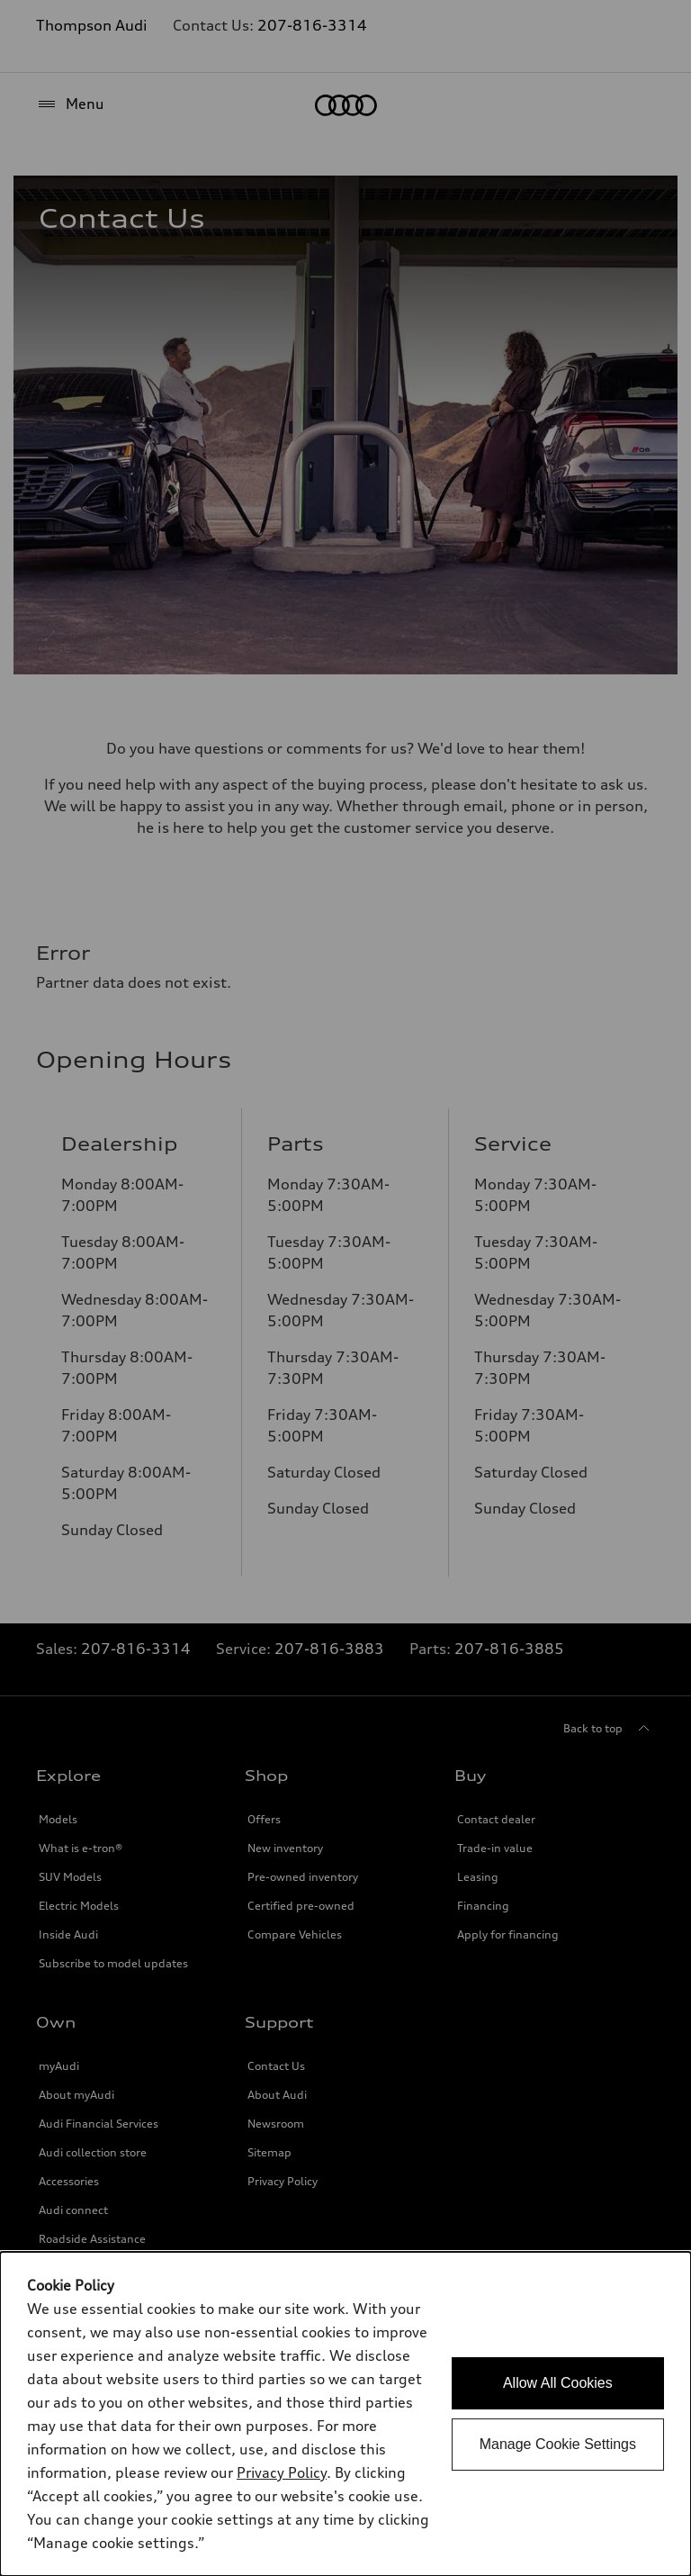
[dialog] (345, 2414)
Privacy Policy (282, 2472)
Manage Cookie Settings (558, 2444)
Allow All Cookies (558, 2383)
